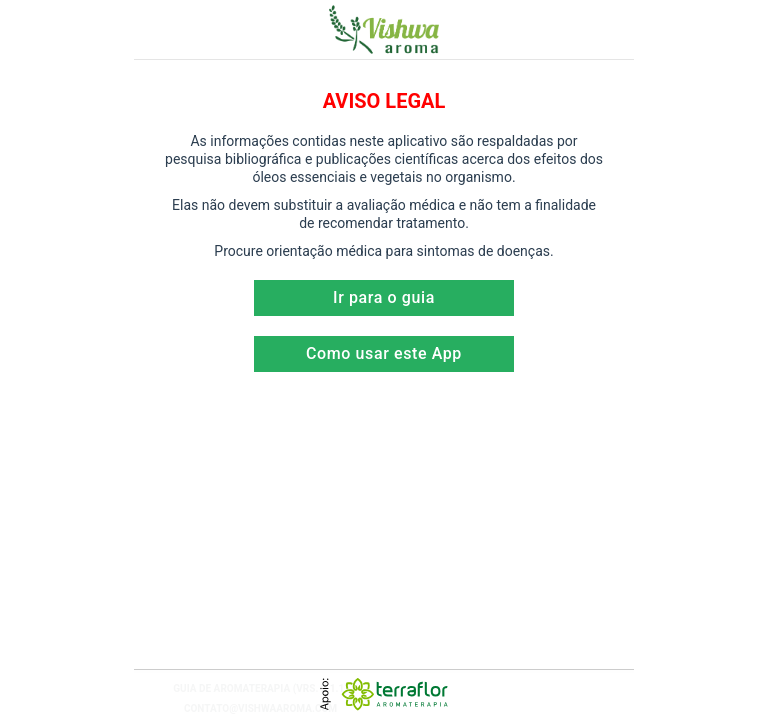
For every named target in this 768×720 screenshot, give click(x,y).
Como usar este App (384, 353)
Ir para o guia (384, 297)
